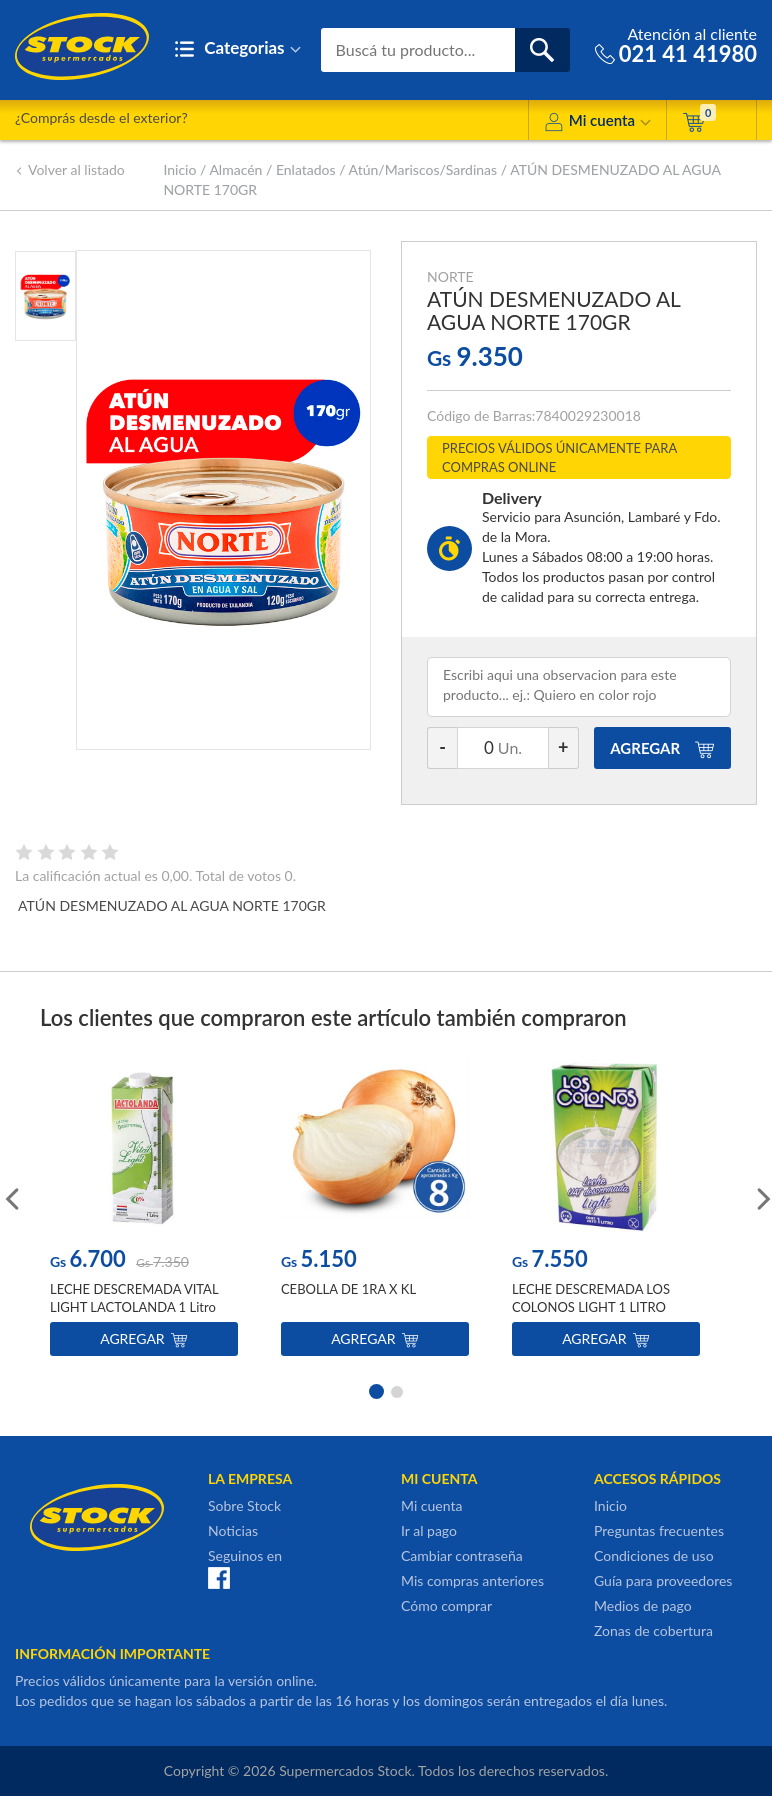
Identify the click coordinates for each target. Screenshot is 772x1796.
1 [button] (375, 1390)
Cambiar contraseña (462, 1555)
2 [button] (397, 1390)
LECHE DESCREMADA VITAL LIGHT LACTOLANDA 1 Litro (134, 1298)
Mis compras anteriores (472, 1580)
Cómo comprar (446, 1605)
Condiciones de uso (654, 1555)
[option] (144, 1211)
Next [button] (762, 1197)
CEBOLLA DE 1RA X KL (348, 1289)
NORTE (450, 276)
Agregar (143, 1338)
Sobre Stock (244, 1505)
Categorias (237, 49)
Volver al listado (70, 169)
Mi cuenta (597, 123)
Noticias (233, 1530)
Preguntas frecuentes (659, 1530)
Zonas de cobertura (653, 1630)
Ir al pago (429, 1530)
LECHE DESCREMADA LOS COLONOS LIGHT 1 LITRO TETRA (591, 1307)
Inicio (179, 169)
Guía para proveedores (663, 1580)
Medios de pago (643, 1605)
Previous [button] (10, 1197)
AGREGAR (662, 748)
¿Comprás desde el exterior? (101, 117)
